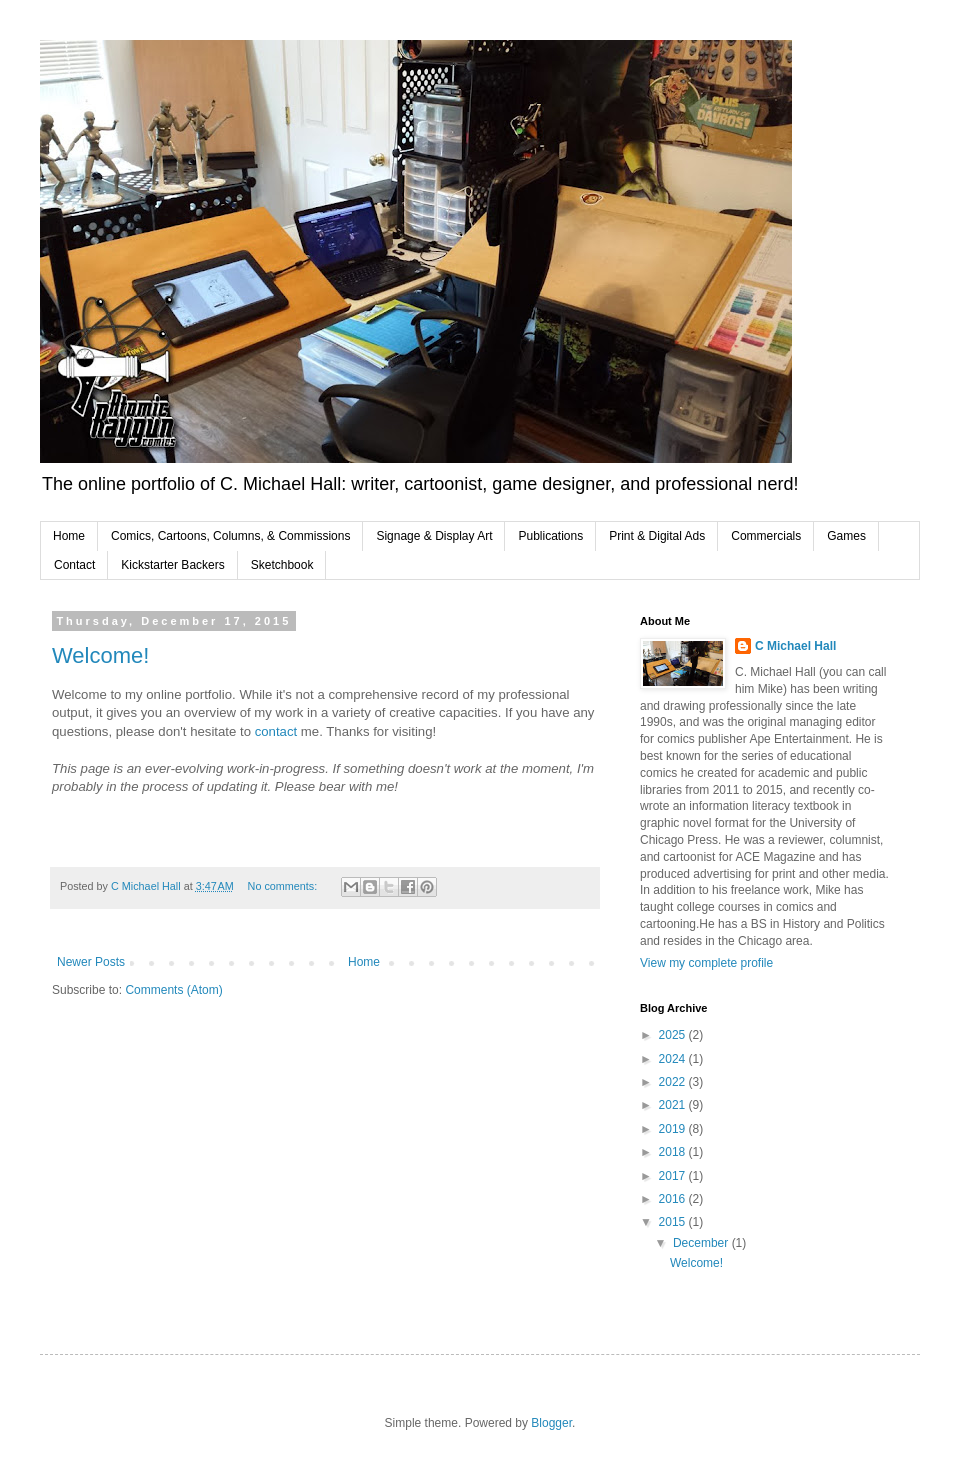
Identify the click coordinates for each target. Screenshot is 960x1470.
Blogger (551, 1423)
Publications (550, 536)
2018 (674, 1152)
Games (846, 536)
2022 (674, 1082)
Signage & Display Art (434, 536)
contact (278, 731)
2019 (674, 1129)
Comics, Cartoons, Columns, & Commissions (230, 536)
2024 (674, 1059)
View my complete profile (706, 963)
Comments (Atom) (173, 990)
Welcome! (100, 655)
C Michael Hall (795, 646)
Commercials (766, 536)
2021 (674, 1105)
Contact (74, 565)
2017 (674, 1176)
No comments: (284, 886)
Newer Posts (91, 962)
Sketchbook (282, 565)
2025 (674, 1035)
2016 (674, 1199)
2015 (674, 1222)
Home (69, 536)
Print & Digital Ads (657, 536)
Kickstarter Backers (172, 565)
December (702, 1243)
